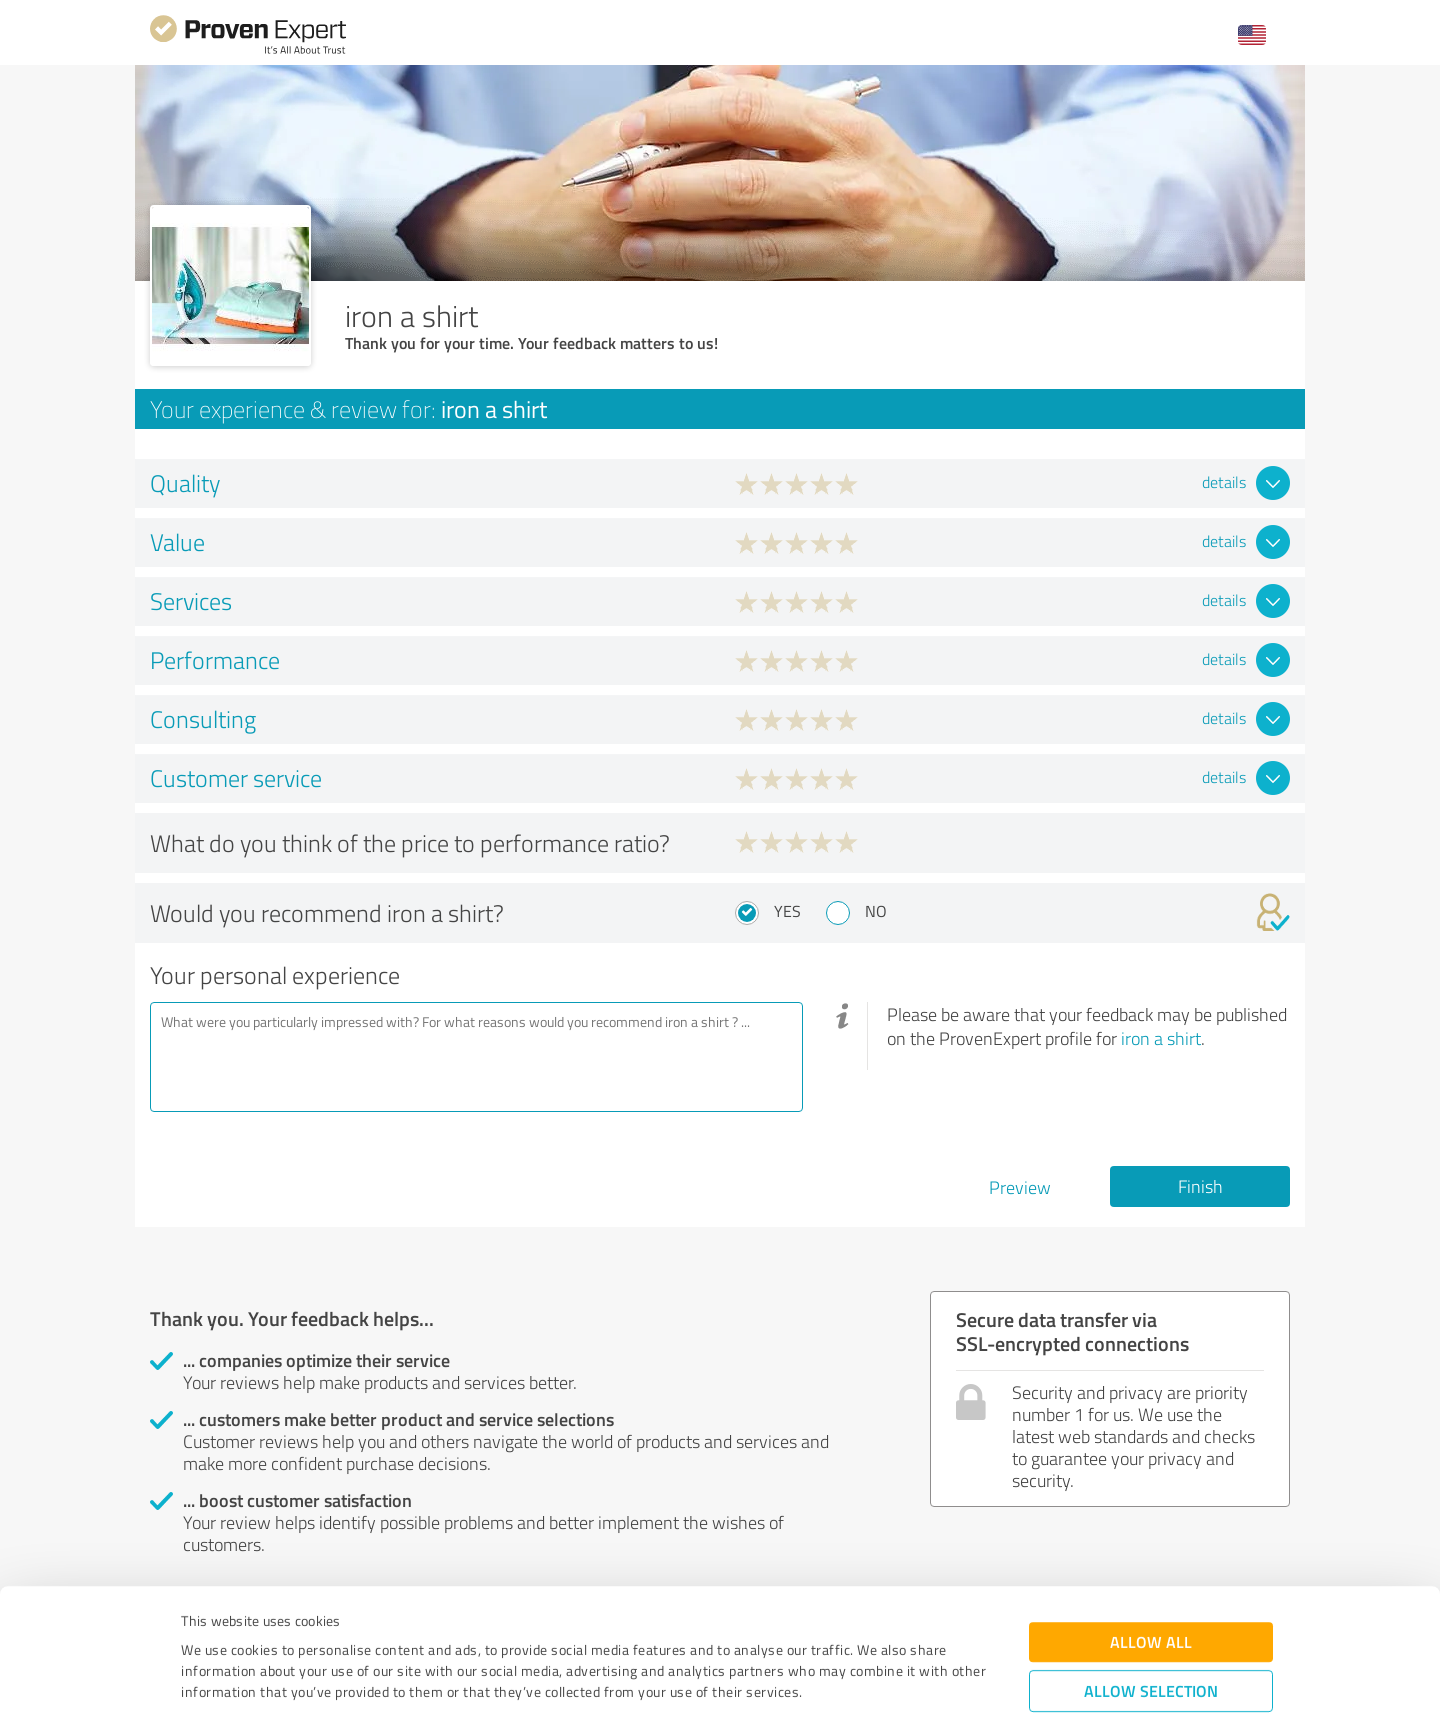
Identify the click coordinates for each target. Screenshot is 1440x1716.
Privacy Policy (281, 1622)
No (876, 911)
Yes (787, 911)
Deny (1151, 1641)
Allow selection (1151, 1579)
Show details (845, 1678)
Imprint (204, 1622)
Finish (1200, 1186)
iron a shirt (1161, 1038)
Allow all (1151, 1530)
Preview (1020, 1187)
